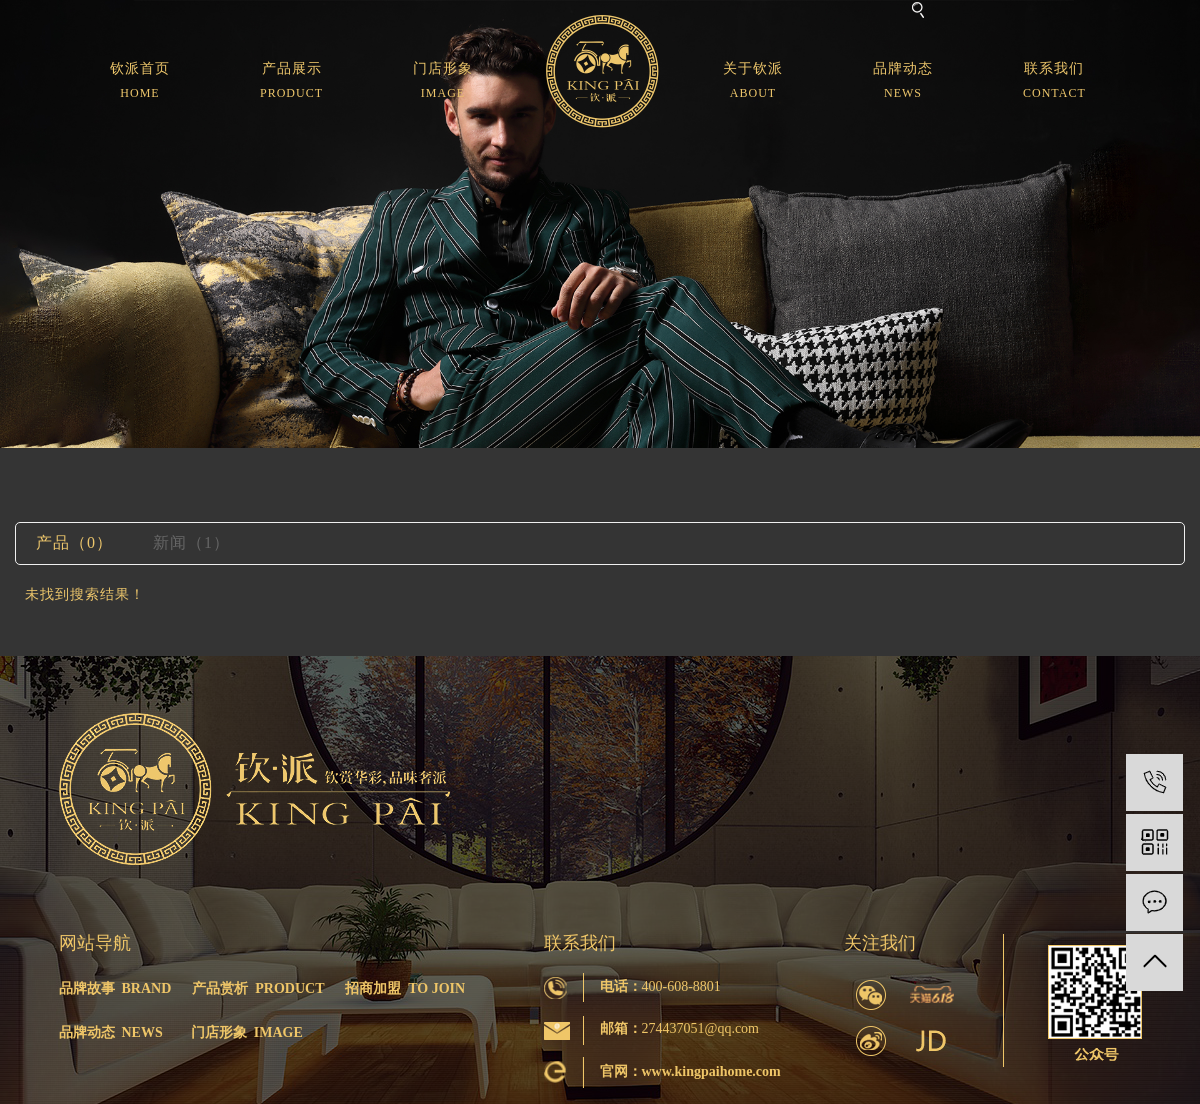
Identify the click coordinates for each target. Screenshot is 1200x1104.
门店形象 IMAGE (247, 1032)
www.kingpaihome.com (711, 1071)
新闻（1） (191, 542)
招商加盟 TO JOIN (405, 988)
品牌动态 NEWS (111, 1032)
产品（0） (74, 542)
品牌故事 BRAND (115, 988)
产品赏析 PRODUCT (258, 988)
